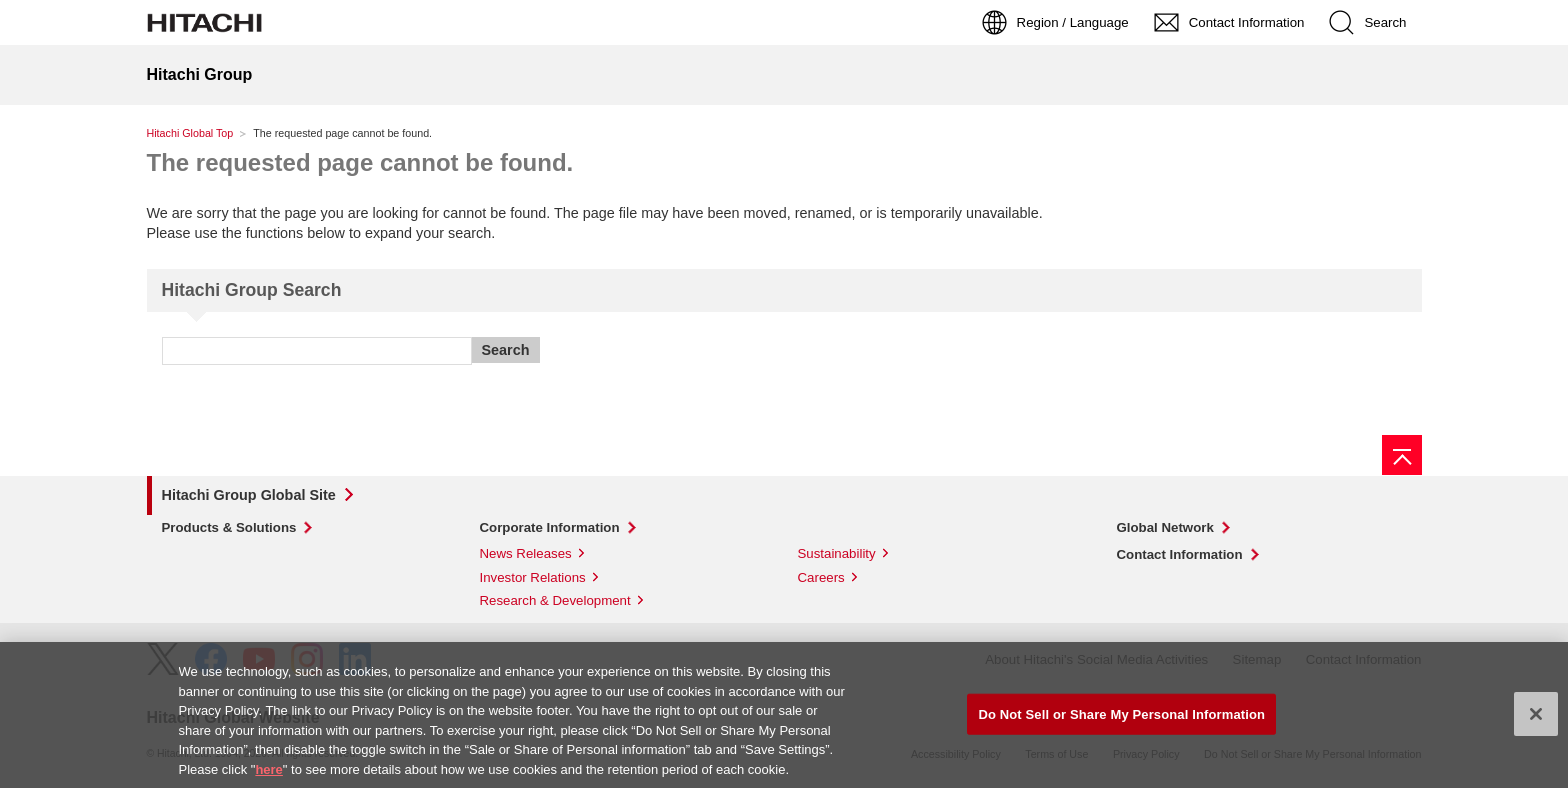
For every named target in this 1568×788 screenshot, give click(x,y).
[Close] (1536, 718)
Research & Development (555, 600)
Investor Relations (533, 577)
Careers (821, 577)
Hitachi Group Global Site (249, 495)
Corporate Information (550, 527)
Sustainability (837, 553)
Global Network (1165, 527)
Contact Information (1180, 554)
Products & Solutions (229, 527)
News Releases (526, 553)
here (268, 773)
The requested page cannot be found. (360, 162)
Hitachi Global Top (190, 133)
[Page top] (1402, 455)
